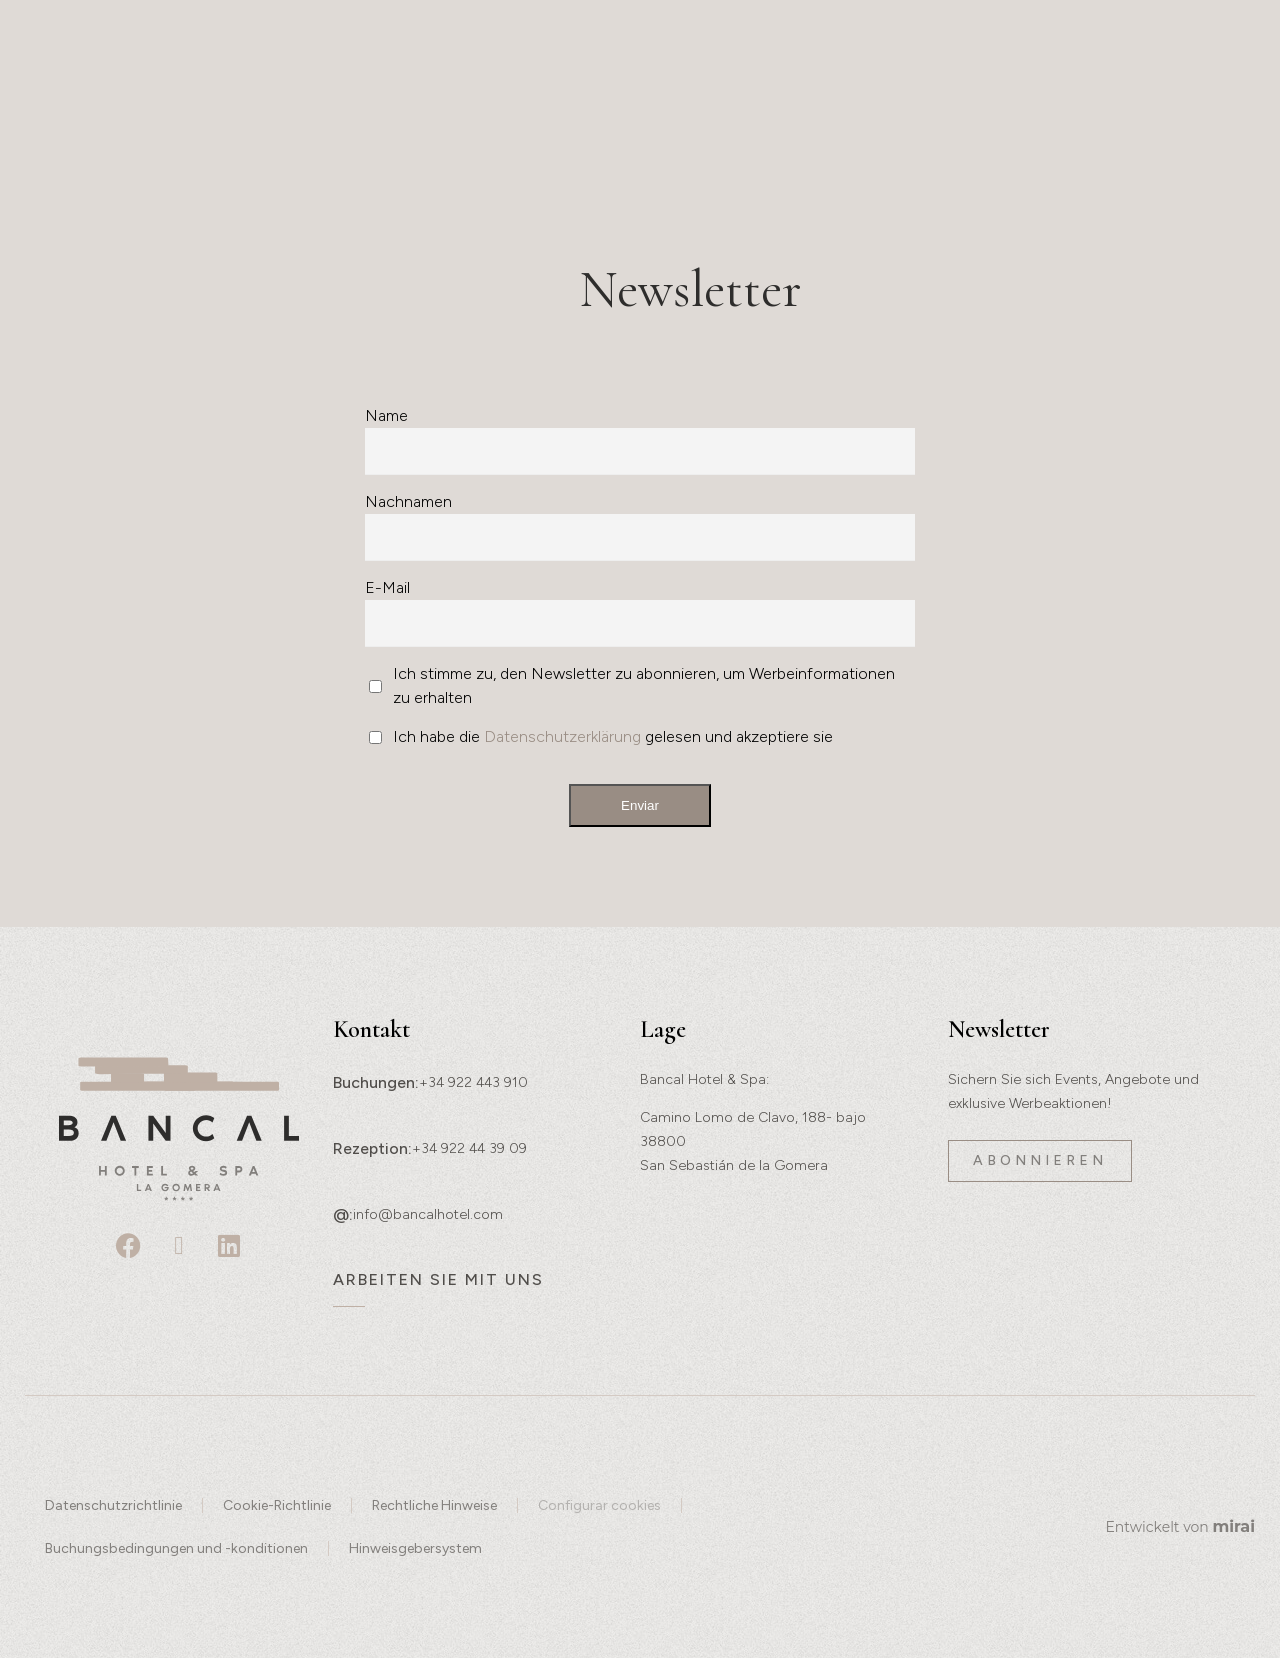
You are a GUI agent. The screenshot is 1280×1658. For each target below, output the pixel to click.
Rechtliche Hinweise (434, 1505)
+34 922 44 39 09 (469, 1148)
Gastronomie (520, 116)
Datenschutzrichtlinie (113, 1505)
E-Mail (387, 587)
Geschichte (265, 116)
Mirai (1233, 1526)
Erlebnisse (121, 116)
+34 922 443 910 (473, 1082)
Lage (1109, 116)
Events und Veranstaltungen (836, 119)
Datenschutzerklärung (562, 736)
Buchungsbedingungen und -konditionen (176, 1548)
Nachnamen (408, 501)
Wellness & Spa (670, 119)
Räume (392, 116)
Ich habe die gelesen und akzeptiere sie (613, 736)
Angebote (1004, 116)
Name (386, 415)
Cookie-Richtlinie (277, 1505)
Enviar (640, 805)
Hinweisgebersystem (415, 1548)
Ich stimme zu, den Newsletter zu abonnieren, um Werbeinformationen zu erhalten (644, 685)
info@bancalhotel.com (428, 1214)
